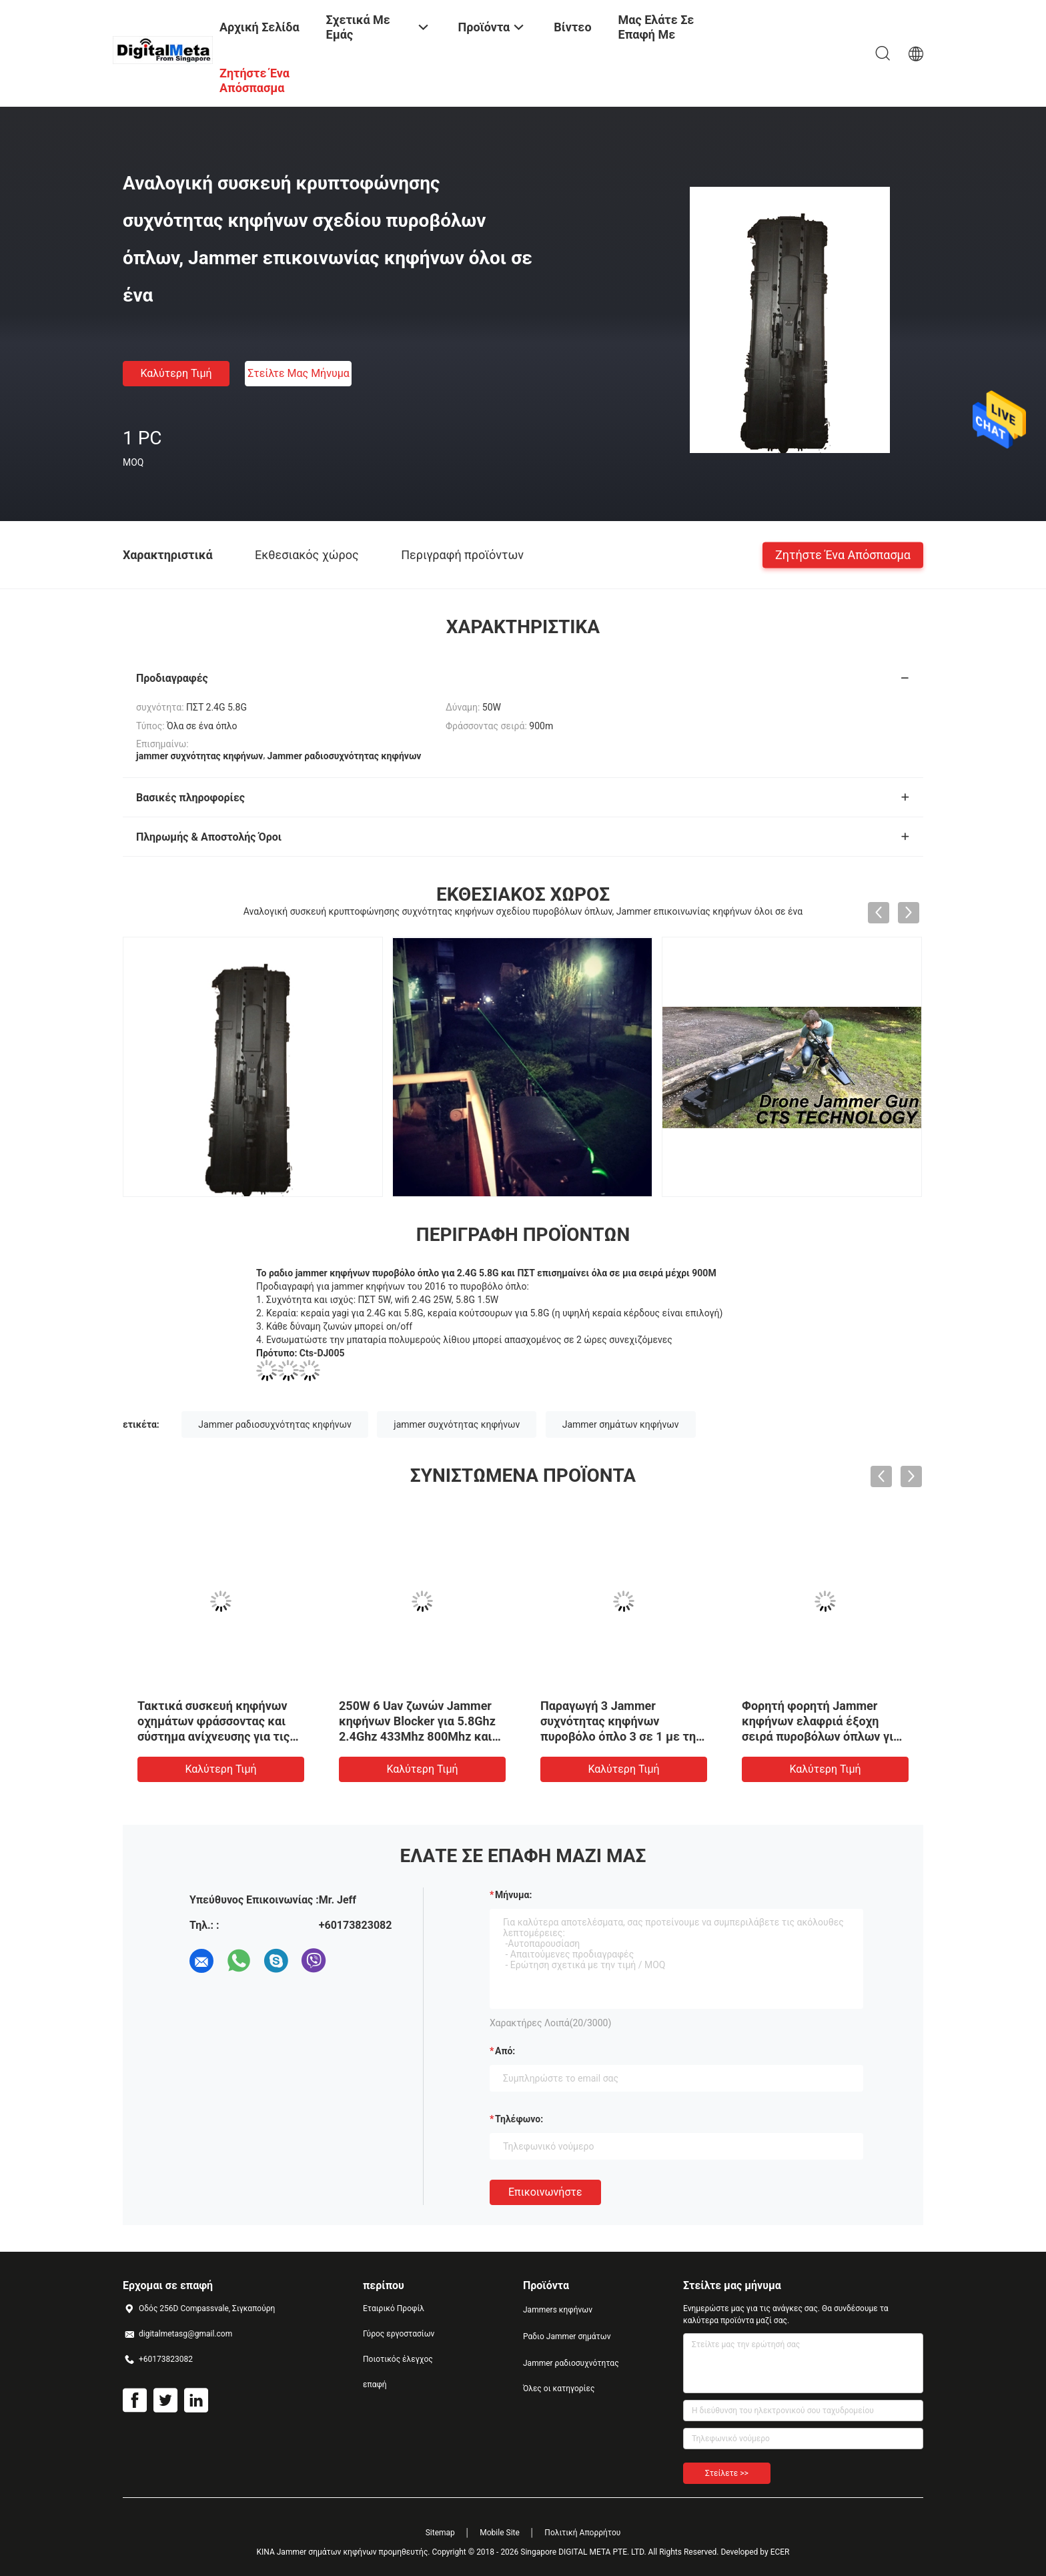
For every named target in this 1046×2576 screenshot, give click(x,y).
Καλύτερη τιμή (175, 373)
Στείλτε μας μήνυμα (298, 373)
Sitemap (440, 2532)
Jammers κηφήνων (557, 2309)
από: (505, 2051)
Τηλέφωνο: (519, 2119)
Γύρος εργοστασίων (398, 2333)
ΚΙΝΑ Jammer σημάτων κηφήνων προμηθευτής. (344, 2552)
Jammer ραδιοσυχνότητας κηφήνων (275, 1424)
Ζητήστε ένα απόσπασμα (843, 554)
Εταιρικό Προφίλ (393, 2308)
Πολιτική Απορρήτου (582, 2532)
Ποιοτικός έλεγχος (398, 2359)
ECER (780, 2552)
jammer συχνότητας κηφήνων (457, 1424)
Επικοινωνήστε (545, 2192)
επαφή (375, 2384)
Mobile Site (500, 2532)
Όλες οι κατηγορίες (558, 2388)
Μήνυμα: (513, 1894)
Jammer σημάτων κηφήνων (620, 1424)
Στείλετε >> (726, 2473)
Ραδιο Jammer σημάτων (566, 2336)
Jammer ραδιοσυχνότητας (571, 2363)
